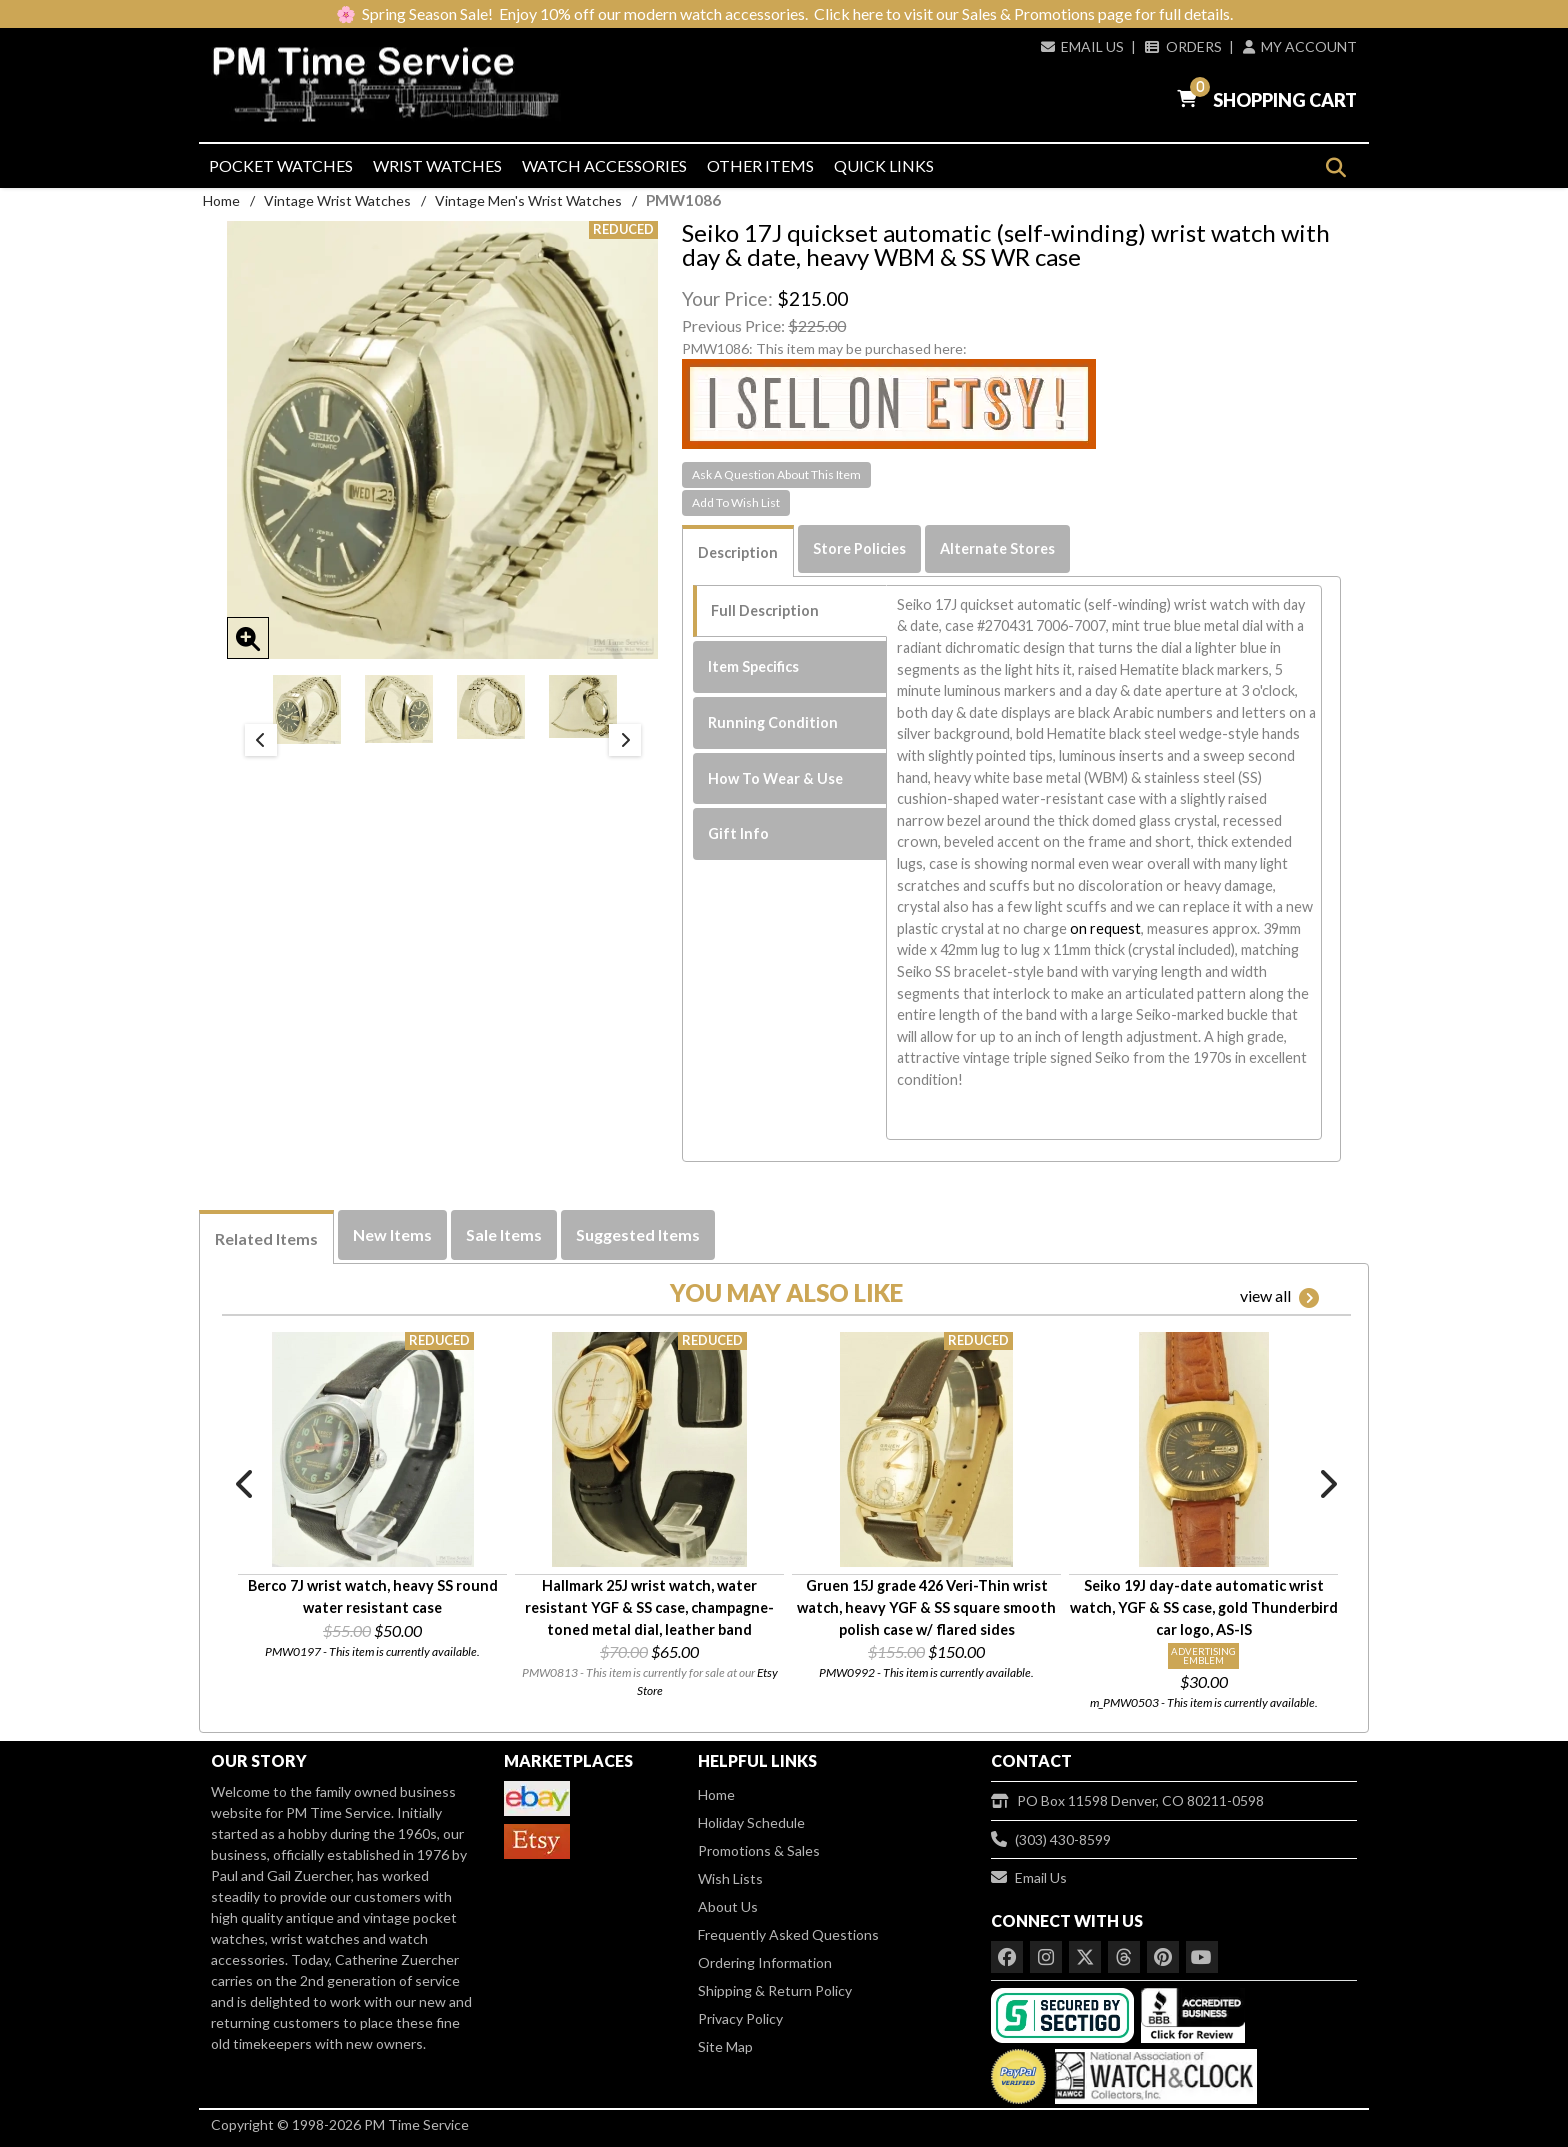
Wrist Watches (437, 165)
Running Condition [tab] (773, 722)
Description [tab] (738, 552)
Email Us (1082, 46)
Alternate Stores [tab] (997, 548)
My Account (1300, 46)
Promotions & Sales (759, 1850)
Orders (1183, 46)
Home (221, 200)
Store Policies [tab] (859, 548)
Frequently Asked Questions (788, 1934)
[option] (307, 709)
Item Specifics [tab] (753, 666)
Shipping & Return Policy (775, 1990)
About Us (728, 1906)
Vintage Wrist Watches (337, 200)
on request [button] (1105, 928)
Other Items (760, 165)
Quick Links (884, 165)
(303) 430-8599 (1051, 1839)
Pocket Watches (281, 165)
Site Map (725, 2046)
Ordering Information (765, 1962)
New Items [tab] (392, 1234)
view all (1279, 1297)
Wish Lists (730, 1878)
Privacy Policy (740, 2018)
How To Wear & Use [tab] (775, 778)
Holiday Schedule (751, 1822)
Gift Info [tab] (738, 833)
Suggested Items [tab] (638, 1234)
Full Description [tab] (765, 610)
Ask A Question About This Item (776, 474)
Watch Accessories (604, 165)
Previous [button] (261, 740)
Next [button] (625, 740)
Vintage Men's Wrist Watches (528, 200)
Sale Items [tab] (504, 1234)
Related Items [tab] (266, 1238)
